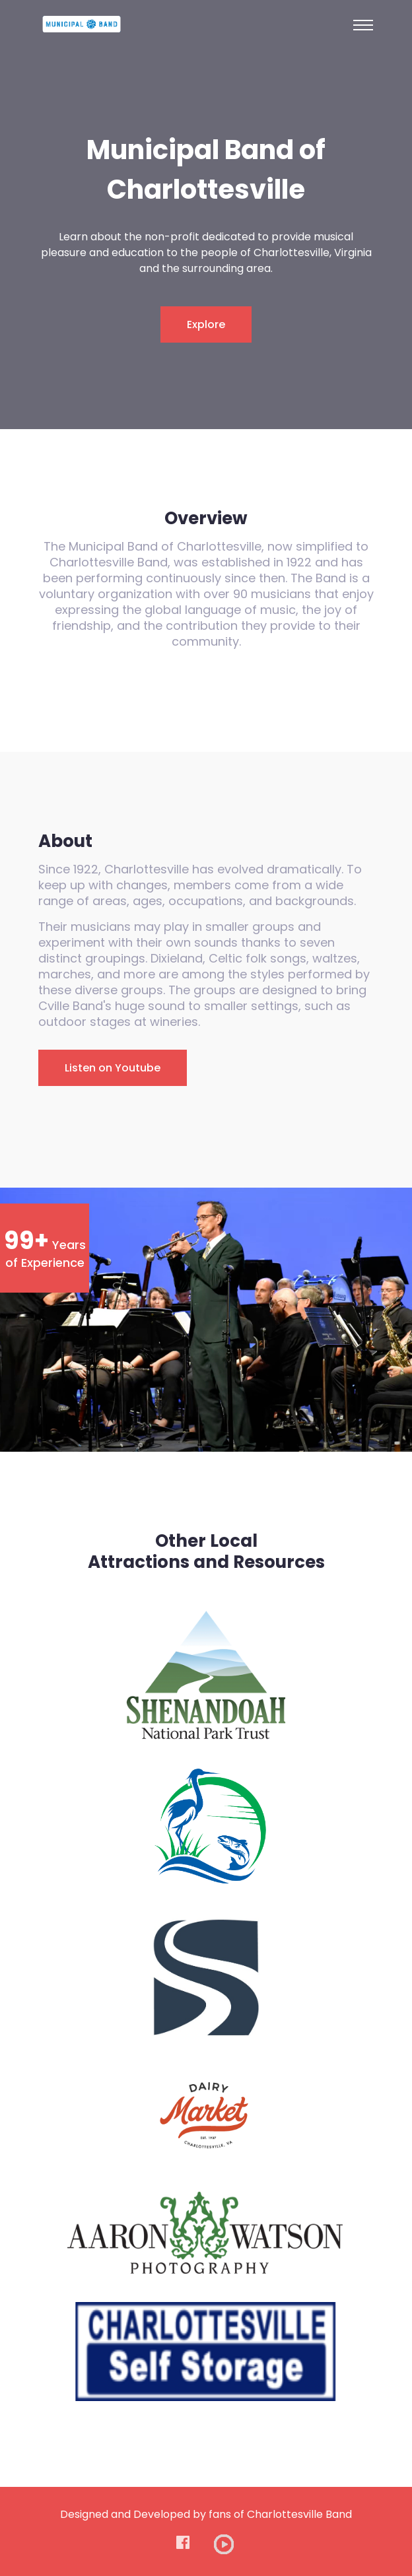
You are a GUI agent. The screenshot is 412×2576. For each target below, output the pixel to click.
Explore (206, 324)
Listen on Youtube (112, 1067)
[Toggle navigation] (363, 25)
